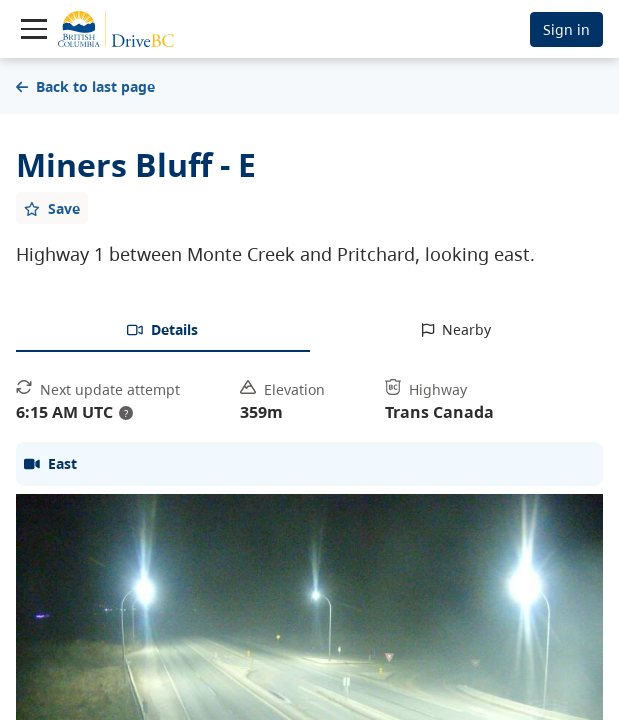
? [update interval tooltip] (126, 413)
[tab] (163, 331)
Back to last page (85, 86)
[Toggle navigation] (34, 29)
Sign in (566, 29)
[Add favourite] (52, 208)
